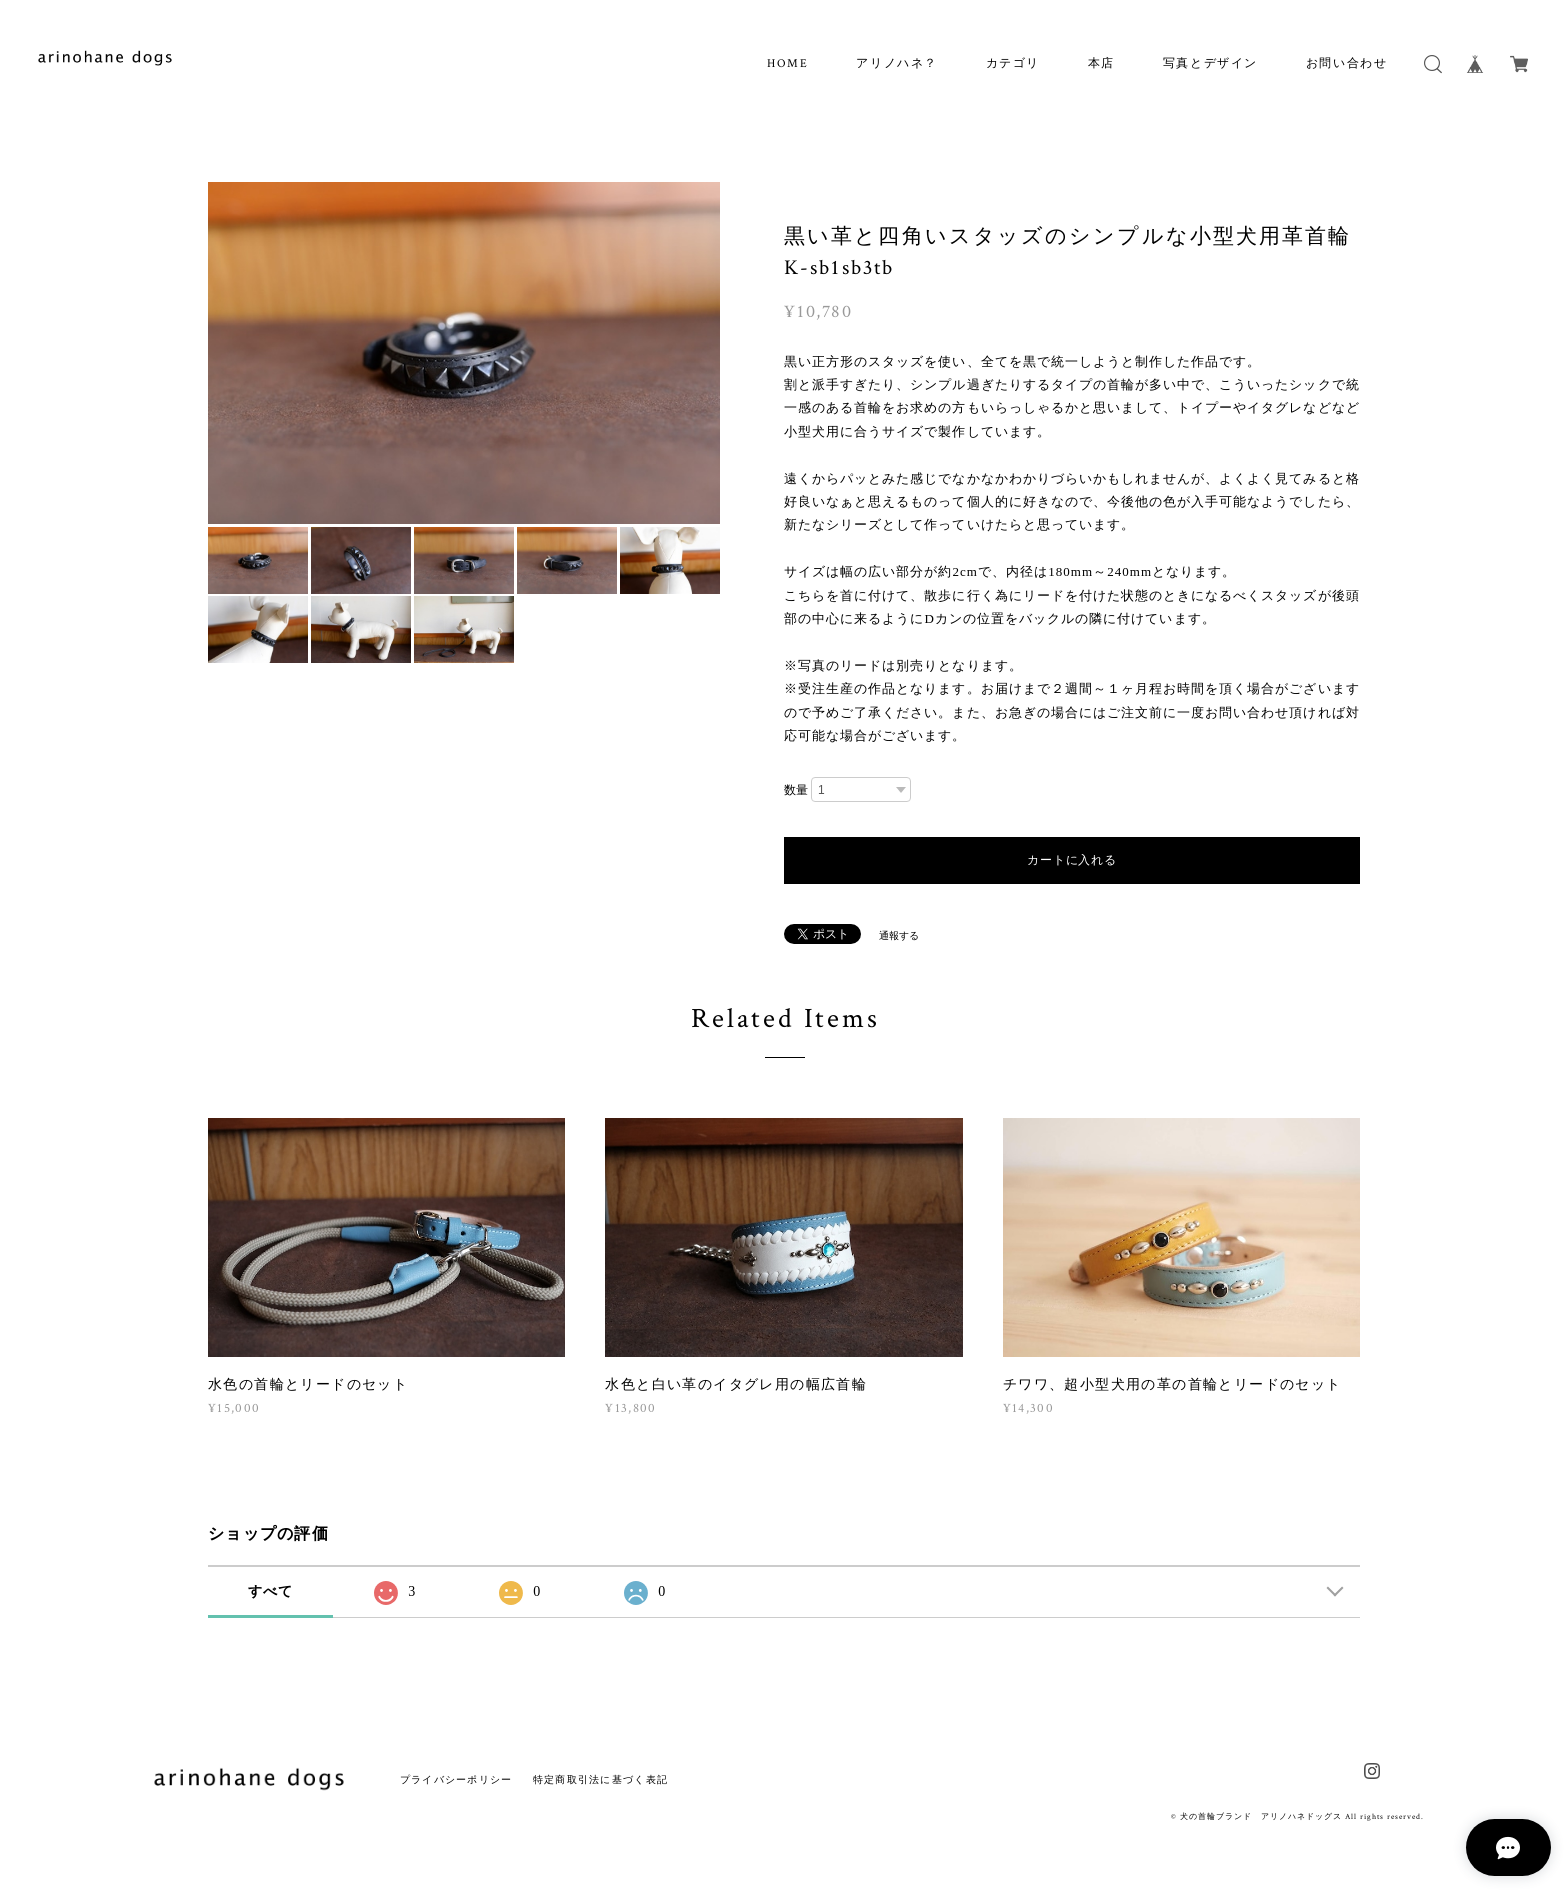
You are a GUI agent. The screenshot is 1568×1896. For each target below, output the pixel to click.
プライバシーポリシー (456, 1779)
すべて (271, 1591)
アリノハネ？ (897, 63)
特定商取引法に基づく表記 (600, 1779)
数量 (796, 790)
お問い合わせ (1347, 63)
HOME (787, 63)
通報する (899, 935)
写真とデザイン (1210, 63)
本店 (1101, 63)
